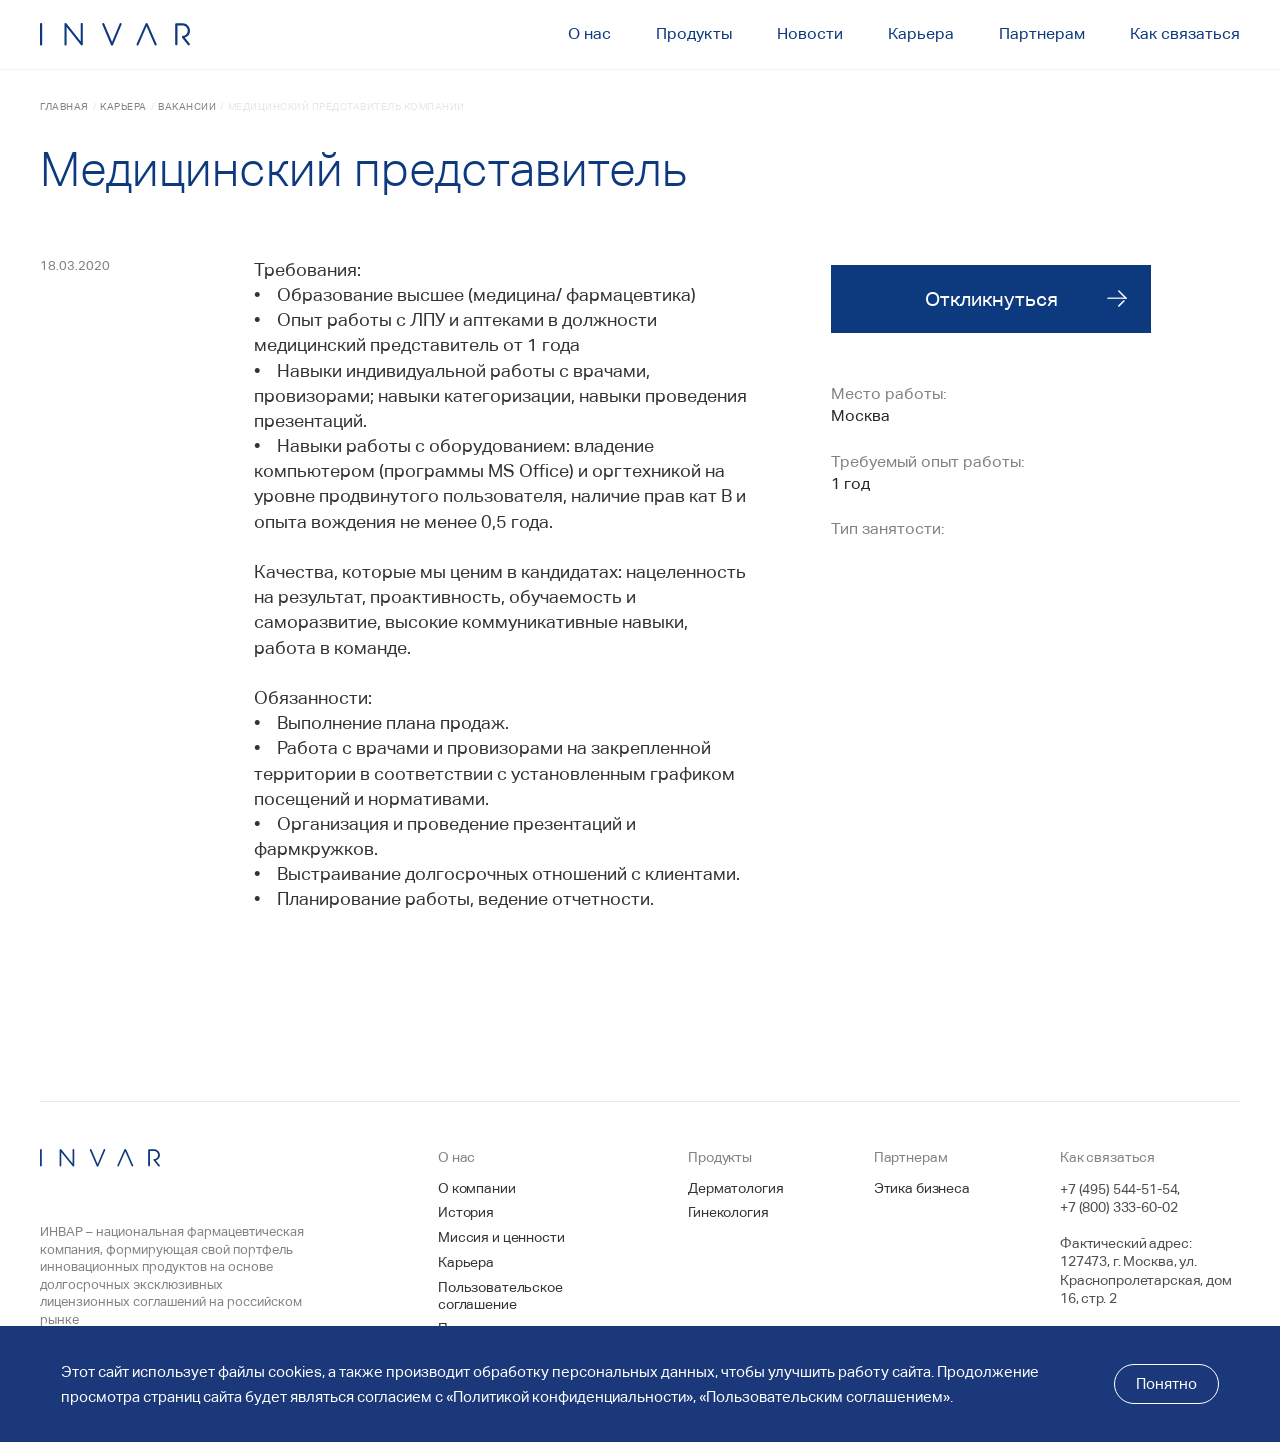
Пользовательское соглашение (500, 1295)
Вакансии (187, 106)
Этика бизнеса (922, 1188)
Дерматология (735, 1188)
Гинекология (728, 1212)
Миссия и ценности (501, 1237)
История (466, 1212)
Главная (64, 106)
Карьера (123, 106)
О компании (477, 1188)
